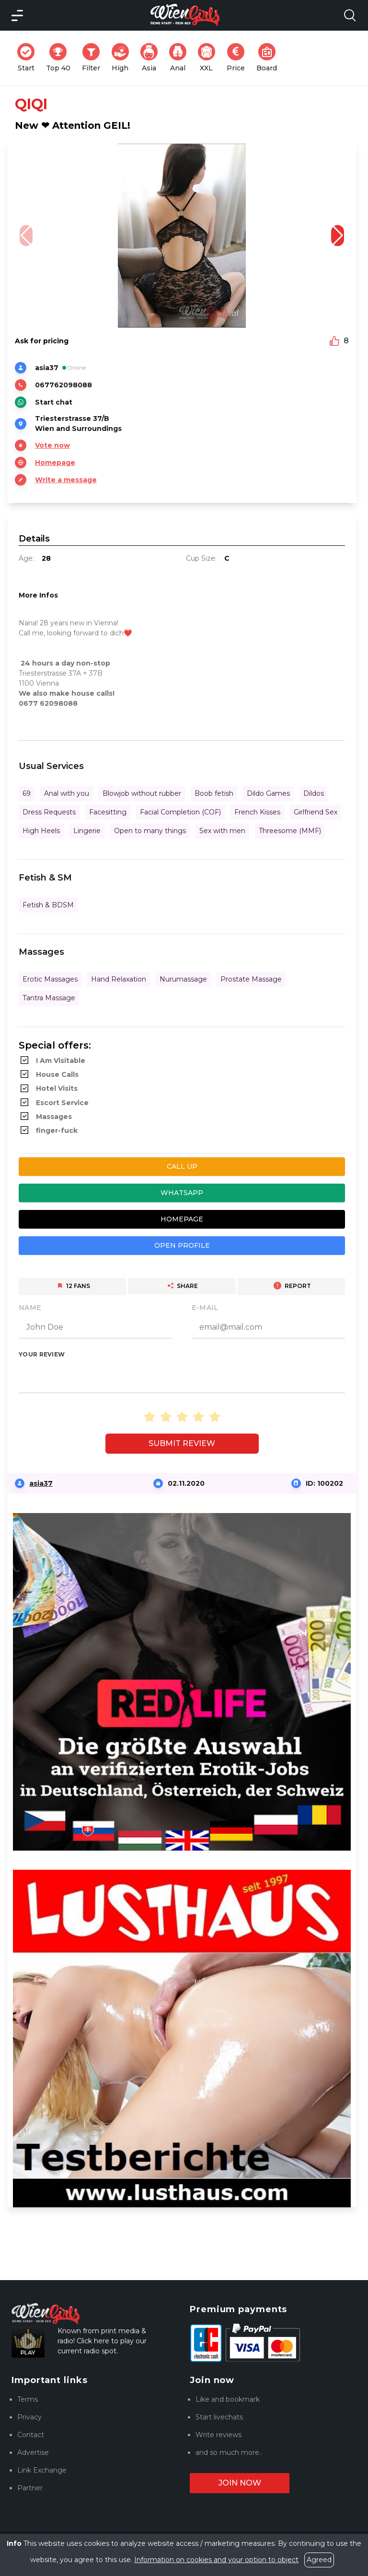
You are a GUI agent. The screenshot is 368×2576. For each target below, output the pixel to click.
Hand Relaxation (118, 979)
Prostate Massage (251, 979)
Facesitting (107, 812)
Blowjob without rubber (142, 793)
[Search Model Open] (349, 15)
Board (269, 57)
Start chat (53, 402)
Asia (151, 57)
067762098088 (63, 385)
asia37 (41, 1483)
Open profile (182, 1245)
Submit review (182, 1443)
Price (239, 57)
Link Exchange (42, 2470)
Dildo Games (268, 793)
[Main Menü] (17, 15)
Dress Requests (49, 812)
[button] (337, 235)
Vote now (52, 445)
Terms (27, 2399)
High (123, 57)
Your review (42, 1354)
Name (30, 1307)
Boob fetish (214, 793)
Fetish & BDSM (48, 905)
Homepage (55, 462)
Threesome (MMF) (290, 830)
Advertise (33, 2452)
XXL (208, 57)
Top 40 (61, 57)
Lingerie (87, 830)
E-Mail (205, 1307)
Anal (180, 57)
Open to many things (150, 830)
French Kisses (257, 812)
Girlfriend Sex (315, 812)
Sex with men (222, 830)
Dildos (313, 793)
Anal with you (66, 793)
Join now (239, 2482)
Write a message (66, 479)
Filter (94, 57)
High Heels (41, 830)
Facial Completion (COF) (180, 812)
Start (28, 57)
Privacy (29, 2417)
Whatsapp (182, 1192)
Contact (30, 2434)
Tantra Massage (49, 998)
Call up (182, 1166)
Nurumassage (183, 979)
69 (27, 793)
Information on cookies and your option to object (216, 2559)
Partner (30, 2488)
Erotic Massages (50, 979)
